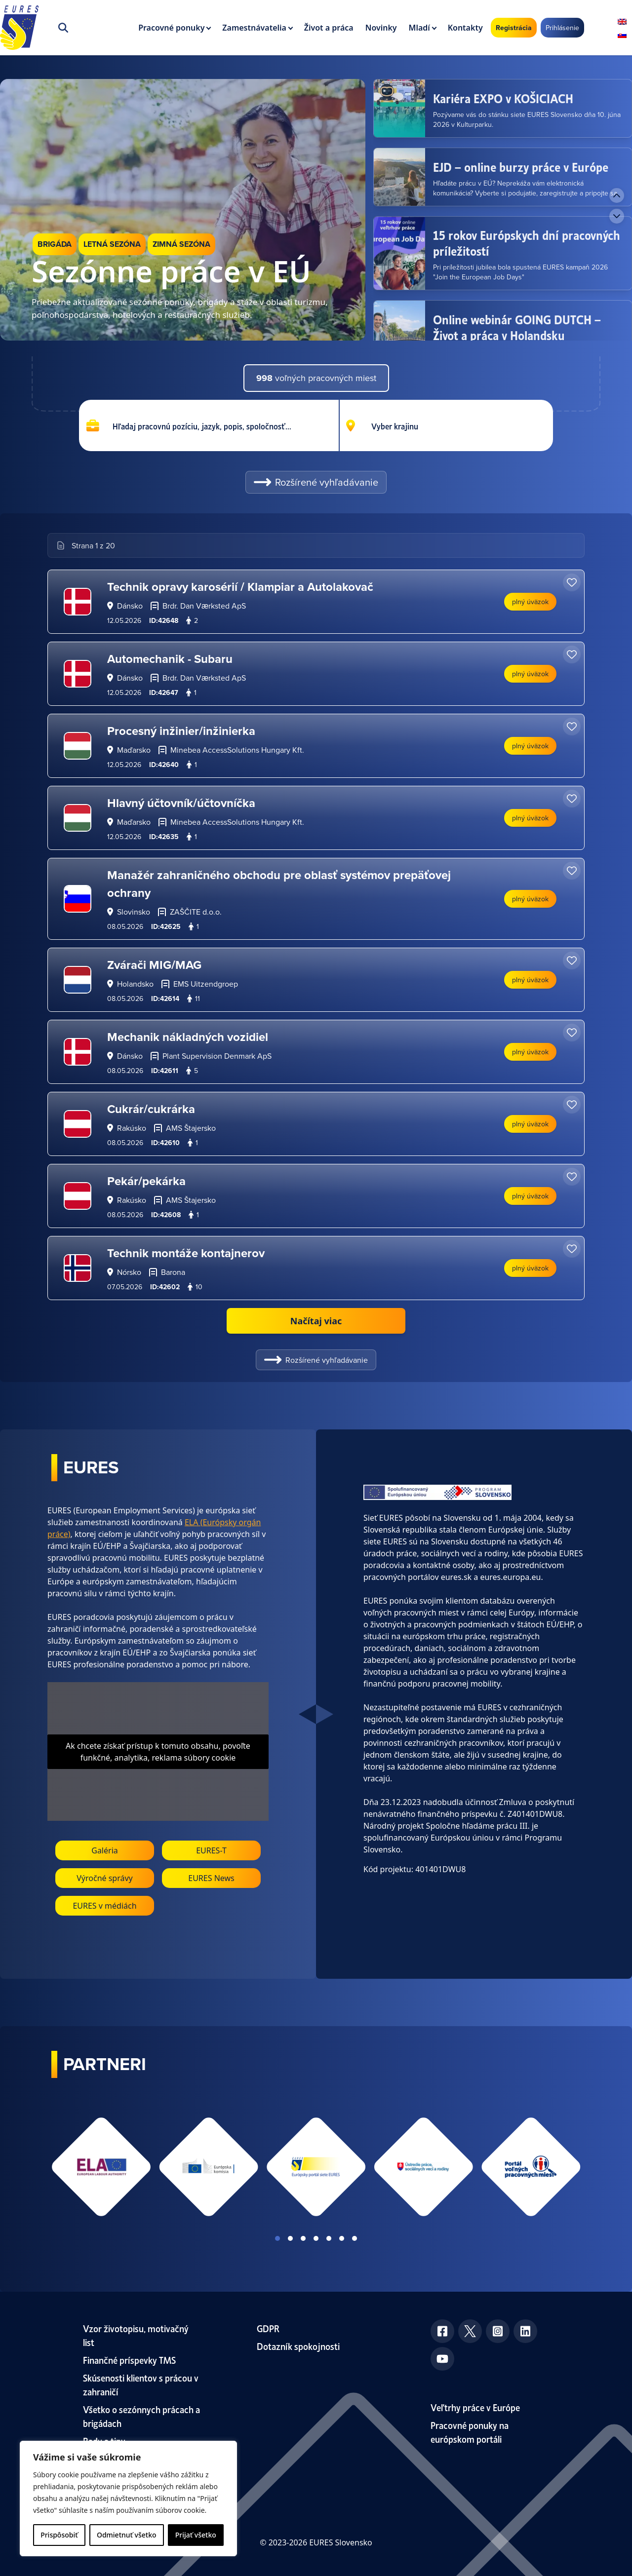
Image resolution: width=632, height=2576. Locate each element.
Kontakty (465, 27)
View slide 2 (290, 2238)
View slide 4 (316, 2238)
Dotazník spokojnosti (298, 2346)
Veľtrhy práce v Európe (475, 2407)
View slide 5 (328, 2238)
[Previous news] (616, 195)
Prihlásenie (562, 28)
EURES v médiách (104, 1905)
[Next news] (616, 216)
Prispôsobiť (59, 2534)
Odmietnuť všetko (127, 2534)
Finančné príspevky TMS (129, 2359)
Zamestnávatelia (254, 27)
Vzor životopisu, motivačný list (136, 2335)
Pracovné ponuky (171, 27)
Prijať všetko (195, 2534)
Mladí (419, 27)
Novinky (381, 27)
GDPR (268, 2328)
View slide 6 (341, 2238)
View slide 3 (303, 2238)
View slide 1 (277, 2238)
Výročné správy (105, 1878)
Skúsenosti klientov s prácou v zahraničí (140, 2384)
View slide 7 (354, 2238)
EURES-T (211, 1850)
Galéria (104, 1850)
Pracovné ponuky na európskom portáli (470, 2432)
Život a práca (329, 27)
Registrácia (514, 28)
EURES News (211, 1878)
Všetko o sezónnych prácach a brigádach (141, 2416)
